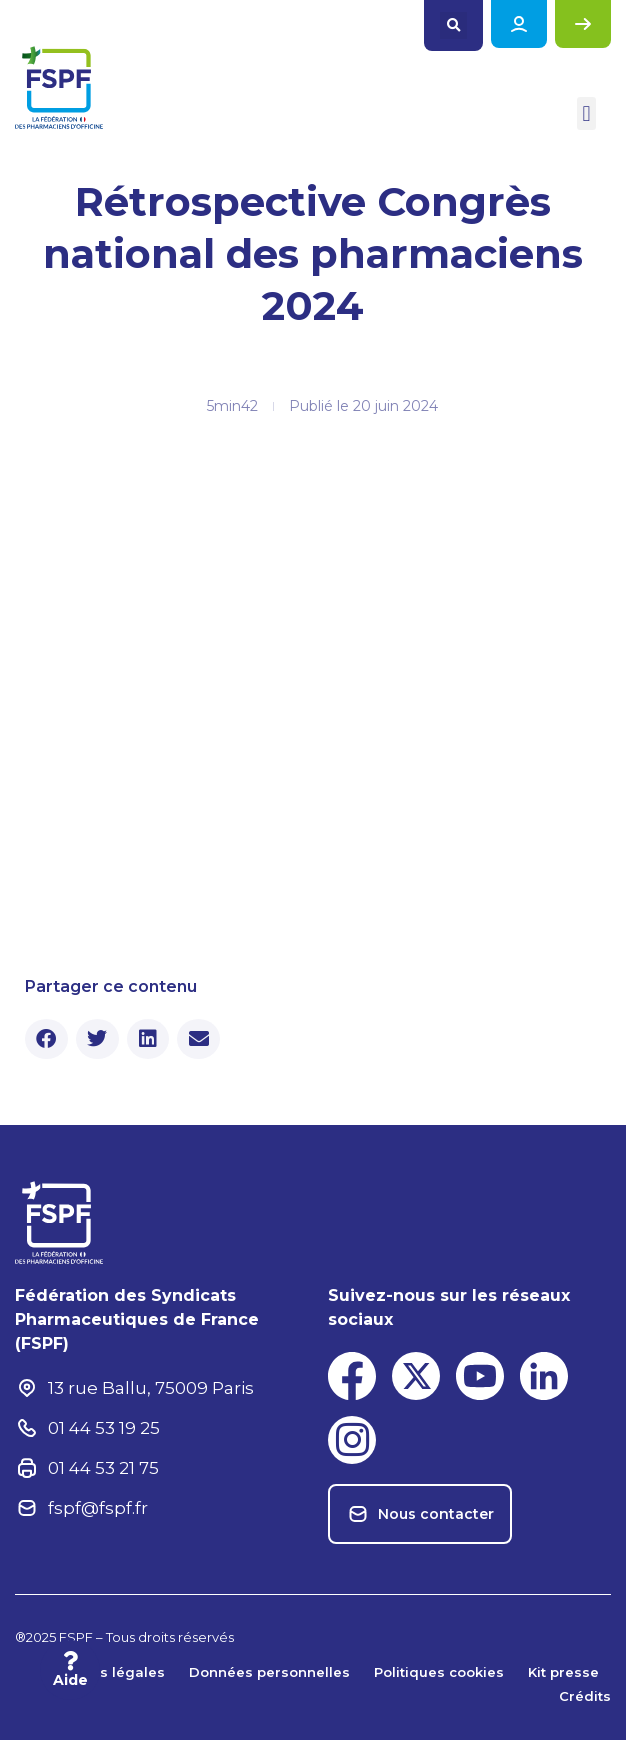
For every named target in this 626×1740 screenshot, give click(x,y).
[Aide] (70, 1661)
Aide (70, 1680)
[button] (453, 25)
